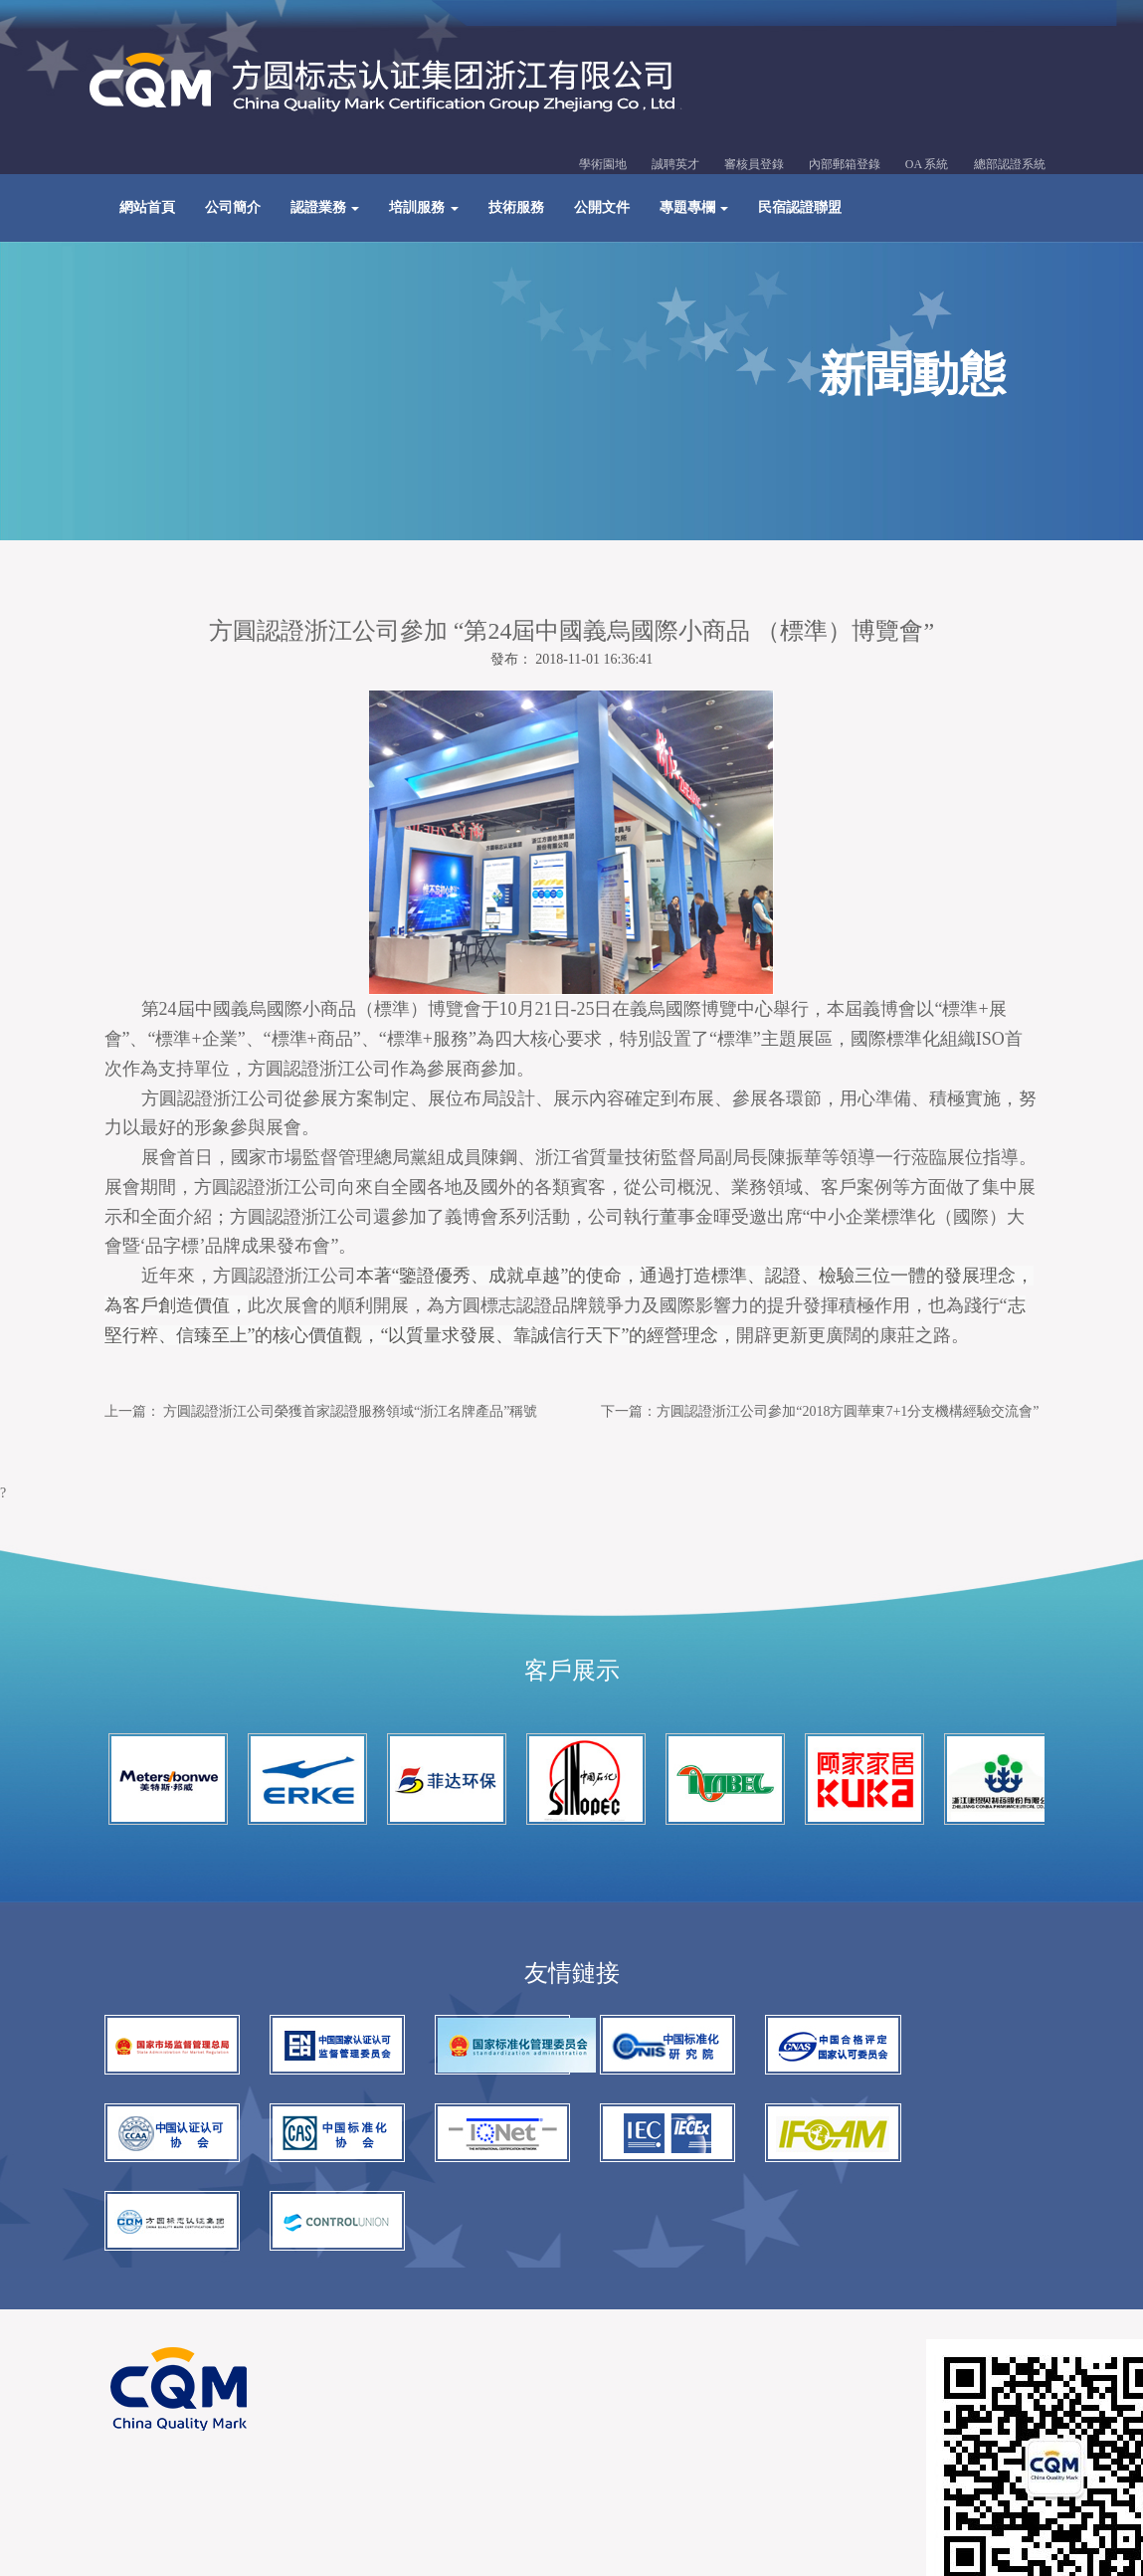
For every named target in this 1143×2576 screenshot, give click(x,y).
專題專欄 (694, 209)
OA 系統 (927, 166)
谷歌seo (427, 2369)
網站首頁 (147, 209)
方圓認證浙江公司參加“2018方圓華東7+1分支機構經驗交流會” (848, 1418)
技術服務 (516, 209)
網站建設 (292, 2369)
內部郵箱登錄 (844, 166)
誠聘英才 (675, 166)
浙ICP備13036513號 (324, 2335)
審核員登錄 (754, 166)
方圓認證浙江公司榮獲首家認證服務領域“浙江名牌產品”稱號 (350, 1418)
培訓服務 (424, 209)
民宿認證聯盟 (800, 209)
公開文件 (602, 209)
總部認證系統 (1010, 166)
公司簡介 (233, 209)
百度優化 (362, 2369)
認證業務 (325, 209)
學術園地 (603, 166)
